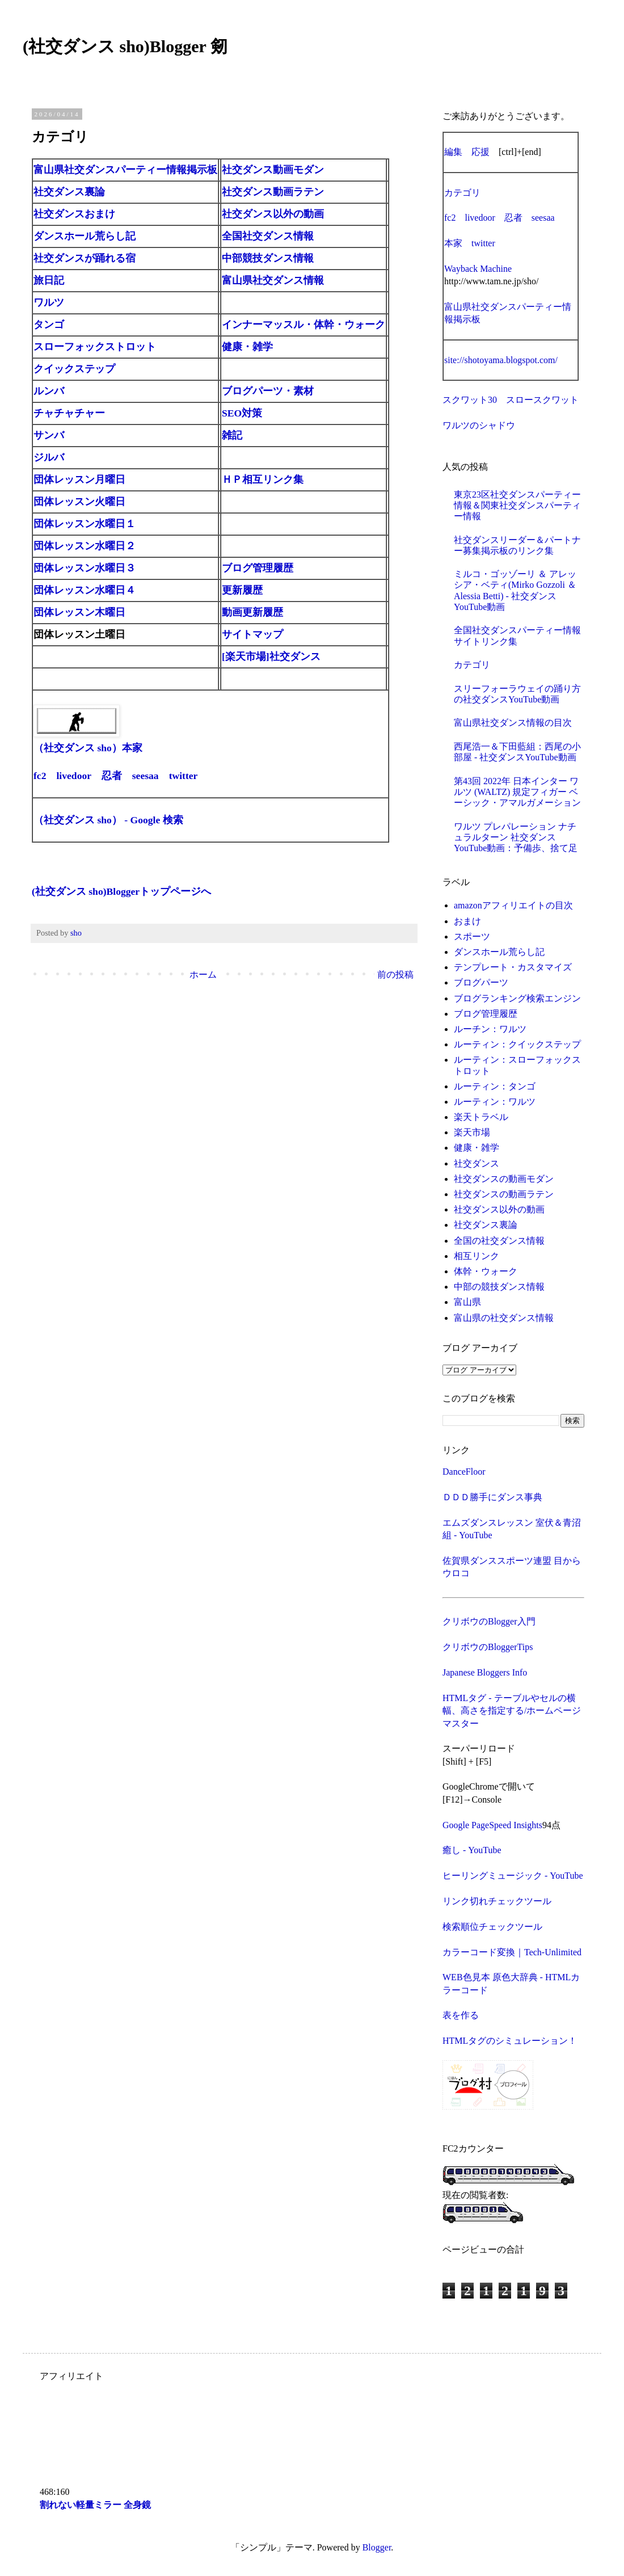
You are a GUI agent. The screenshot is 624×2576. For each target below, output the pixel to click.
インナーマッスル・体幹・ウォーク (303, 324)
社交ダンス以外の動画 (273, 214)
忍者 (112, 775)
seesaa (145, 775)
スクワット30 (469, 400)
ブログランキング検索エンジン (517, 998)
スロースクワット (542, 400)
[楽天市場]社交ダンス (271, 656)
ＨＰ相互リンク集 (262, 479)
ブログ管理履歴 (257, 568)
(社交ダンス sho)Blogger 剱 (125, 46)
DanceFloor (464, 1471)
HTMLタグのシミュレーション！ (509, 2040)
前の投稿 (395, 974)
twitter (183, 775)
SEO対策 (242, 413)
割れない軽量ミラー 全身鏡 (95, 2505)
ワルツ (48, 302)
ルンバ (48, 391)
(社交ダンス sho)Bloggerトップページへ (121, 891)
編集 (453, 152)
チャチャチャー (69, 413)
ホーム (203, 974)
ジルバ (48, 457)
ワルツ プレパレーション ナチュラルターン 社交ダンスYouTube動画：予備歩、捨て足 (515, 837)
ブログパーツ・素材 (268, 391)
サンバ (48, 435)
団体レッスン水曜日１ (84, 523)
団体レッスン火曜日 (79, 501)
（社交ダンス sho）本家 (87, 748)
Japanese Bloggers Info (484, 1672)
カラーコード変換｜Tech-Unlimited (511, 1952)
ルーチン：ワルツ (490, 1029)
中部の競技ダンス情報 (499, 1286)
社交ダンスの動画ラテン (504, 1194)
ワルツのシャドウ (478, 425)
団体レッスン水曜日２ (84, 546)
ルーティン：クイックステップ (517, 1044)
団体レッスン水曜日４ (84, 590)
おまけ (467, 921)
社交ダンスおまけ (74, 214)
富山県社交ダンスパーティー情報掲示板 (125, 169)
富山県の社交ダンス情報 (504, 1318)
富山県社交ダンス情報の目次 (513, 722)
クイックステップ (74, 368)
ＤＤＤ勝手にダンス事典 (492, 1497)
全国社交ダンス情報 (268, 236)
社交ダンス (476, 1163)
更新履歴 (242, 590)
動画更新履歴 (252, 612)
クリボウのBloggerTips (487, 1647)
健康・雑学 (247, 346)
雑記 (232, 435)
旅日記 (48, 280)
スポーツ (472, 936)
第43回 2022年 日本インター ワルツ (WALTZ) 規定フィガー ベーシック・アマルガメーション (517, 791)
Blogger (376, 2547)
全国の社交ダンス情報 (499, 1240)
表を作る (460, 2015)
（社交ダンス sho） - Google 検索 (108, 820)
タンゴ (48, 324)
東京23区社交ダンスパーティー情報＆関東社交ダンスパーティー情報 (517, 505)
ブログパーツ (481, 982)
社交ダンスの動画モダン (504, 1179)
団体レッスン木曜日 (79, 612)
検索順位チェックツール (492, 1926)
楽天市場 (472, 1132)
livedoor (73, 775)
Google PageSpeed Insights (492, 1825)
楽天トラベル (481, 1117)
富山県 (467, 1302)
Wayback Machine (478, 268)
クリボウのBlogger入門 (489, 1621)
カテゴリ (462, 192)
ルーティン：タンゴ (495, 1086)
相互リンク (476, 1256)
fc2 (39, 775)
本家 (453, 243)
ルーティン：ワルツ (495, 1101)
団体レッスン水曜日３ (84, 568)
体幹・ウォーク (485, 1271)
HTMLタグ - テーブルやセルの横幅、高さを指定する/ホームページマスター (511, 1710)
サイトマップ (252, 634)
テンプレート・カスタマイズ (513, 967)
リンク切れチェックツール (496, 1901)
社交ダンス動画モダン (273, 169)
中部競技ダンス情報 (268, 258)
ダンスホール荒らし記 (84, 236)
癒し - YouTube (471, 1850)
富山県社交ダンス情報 (273, 280)
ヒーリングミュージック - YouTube (512, 1875)
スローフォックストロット (94, 346)
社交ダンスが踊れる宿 (84, 258)
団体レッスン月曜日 (79, 479)
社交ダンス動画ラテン (273, 191)
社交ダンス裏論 (69, 191)
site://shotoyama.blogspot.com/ (501, 360)
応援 (480, 152)
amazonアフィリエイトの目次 (513, 905)
